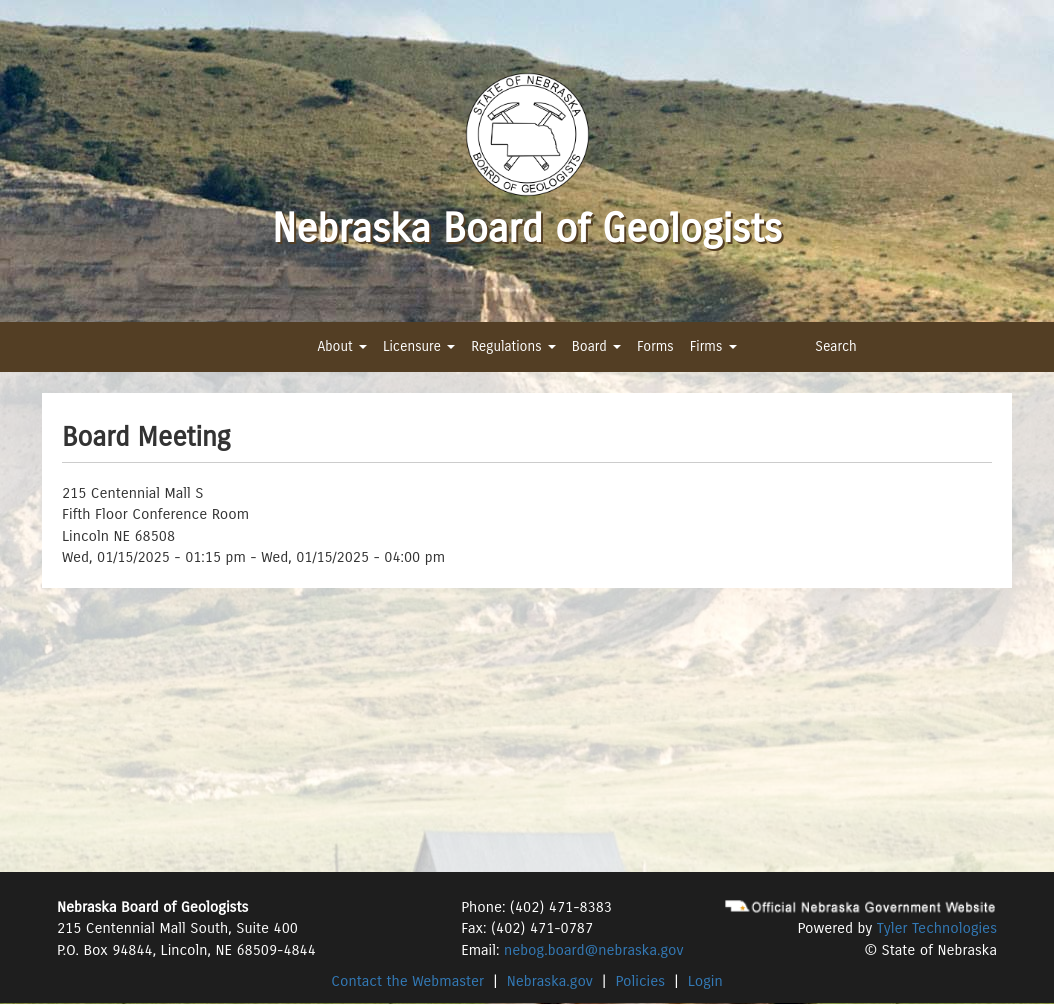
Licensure (419, 346)
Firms (713, 346)
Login (705, 981)
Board (596, 346)
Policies (641, 981)
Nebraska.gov (550, 981)
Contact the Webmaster (407, 981)
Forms (655, 346)
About (341, 346)
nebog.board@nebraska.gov (593, 950)
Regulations (513, 346)
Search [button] (836, 346)
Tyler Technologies (937, 928)
